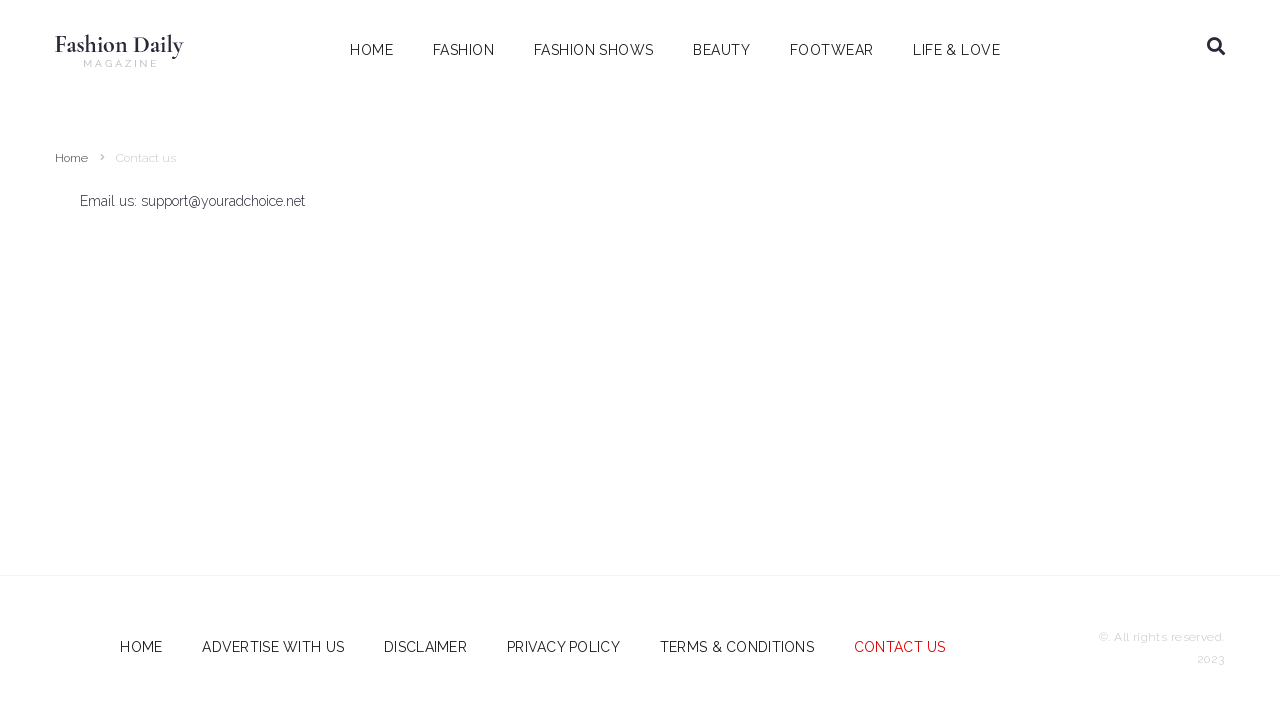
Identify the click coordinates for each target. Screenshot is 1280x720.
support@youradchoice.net (223, 201)
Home (71, 158)
